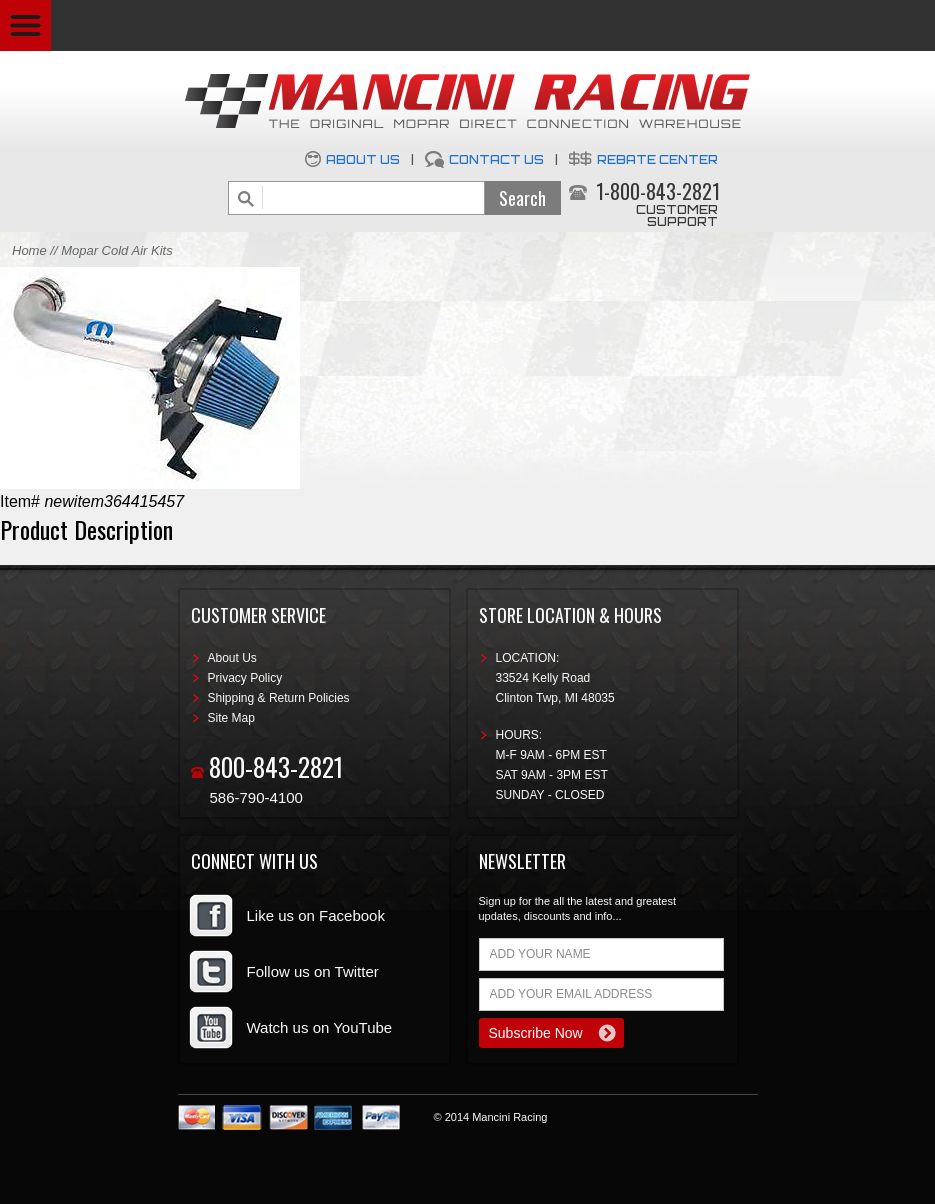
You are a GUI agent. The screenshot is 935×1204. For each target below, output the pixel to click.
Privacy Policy (245, 678)
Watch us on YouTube (320, 1027)
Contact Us (496, 159)
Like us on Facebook (316, 915)
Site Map (231, 718)
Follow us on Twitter (313, 971)
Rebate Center (657, 159)
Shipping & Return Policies (279, 698)
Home (29, 250)
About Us (363, 159)
